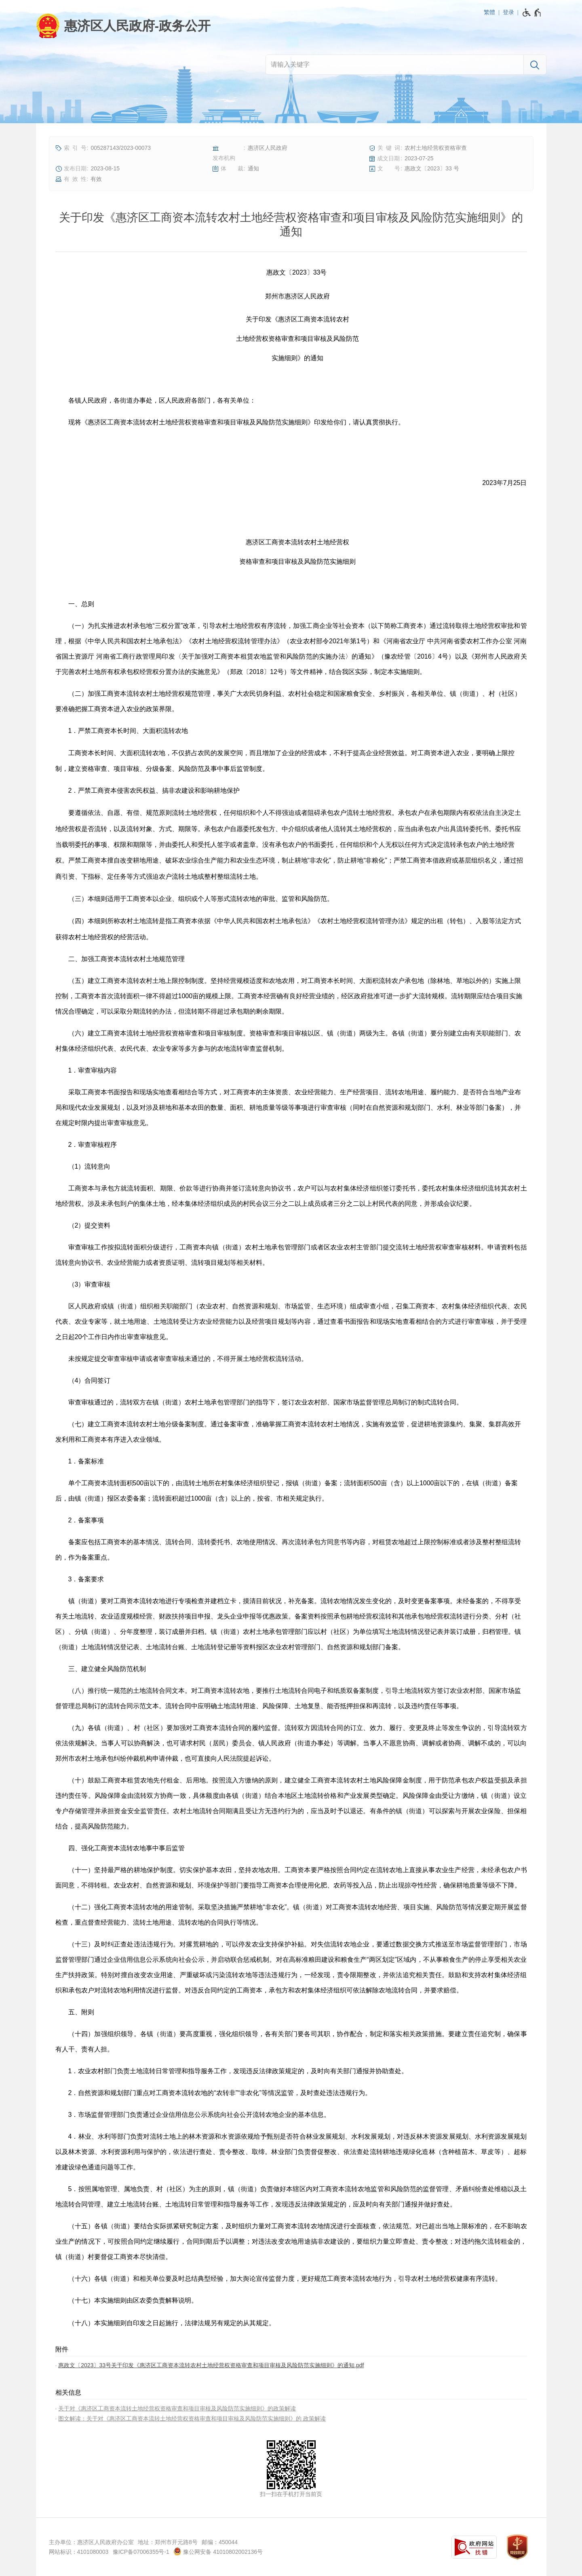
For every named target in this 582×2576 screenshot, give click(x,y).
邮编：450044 (220, 2542)
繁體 (489, 12)
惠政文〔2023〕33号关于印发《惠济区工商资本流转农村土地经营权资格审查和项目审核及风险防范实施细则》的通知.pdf (211, 2365)
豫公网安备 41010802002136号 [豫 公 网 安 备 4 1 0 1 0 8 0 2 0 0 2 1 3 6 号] (218, 2551)
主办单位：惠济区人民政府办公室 (91, 2542)
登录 (508, 12)
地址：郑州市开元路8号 (168, 2542)
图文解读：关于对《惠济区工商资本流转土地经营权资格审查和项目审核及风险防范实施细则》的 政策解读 (192, 2418)
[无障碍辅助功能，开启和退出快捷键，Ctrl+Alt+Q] (532, 12)
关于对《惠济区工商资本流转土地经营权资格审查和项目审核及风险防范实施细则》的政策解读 (177, 2408)
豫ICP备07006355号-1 (141, 2552)
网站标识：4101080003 (79, 2552)
